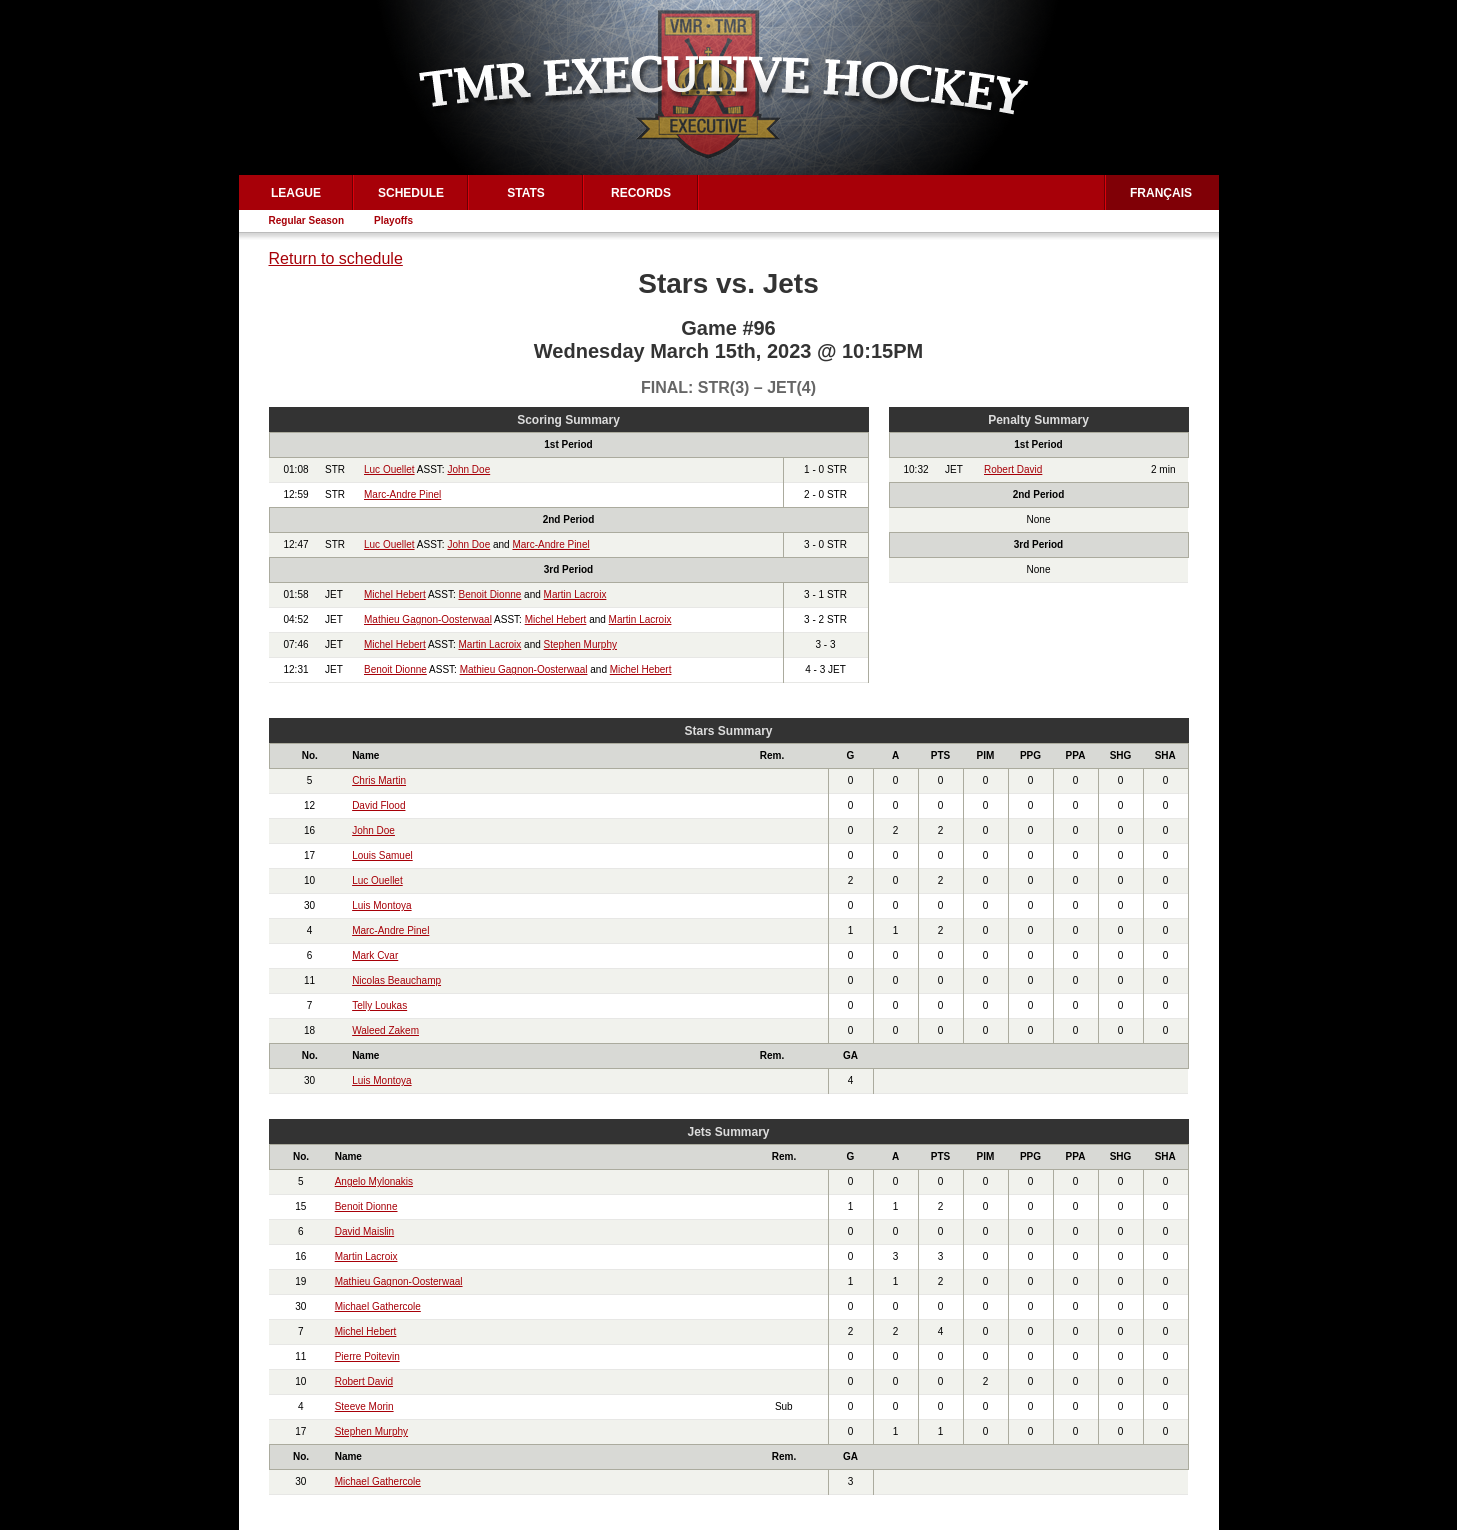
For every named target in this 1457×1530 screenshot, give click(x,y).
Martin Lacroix (575, 594)
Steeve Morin (364, 1406)
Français (1161, 193)
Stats (526, 193)
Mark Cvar (375, 955)
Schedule (411, 193)
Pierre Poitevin (367, 1356)
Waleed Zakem (385, 1030)
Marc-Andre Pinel (402, 494)
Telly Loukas (379, 1005)
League (296, 193)
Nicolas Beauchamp (396, 980)
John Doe (468, 469)
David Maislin (364, 1231)
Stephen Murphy (580, 644)
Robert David (1013, 469)
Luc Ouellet (389, 469)
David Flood (378, 805)
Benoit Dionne (490, 594)
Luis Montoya (381, 905)
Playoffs (393, 220)
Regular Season (307, 220)
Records (641, 193)
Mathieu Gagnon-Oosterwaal (428, 619)
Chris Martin (379, 780)
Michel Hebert (395, 594)
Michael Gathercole (378, 1306)
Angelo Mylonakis (374, 1181)
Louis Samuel (382, 855)
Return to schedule (336, 258)
